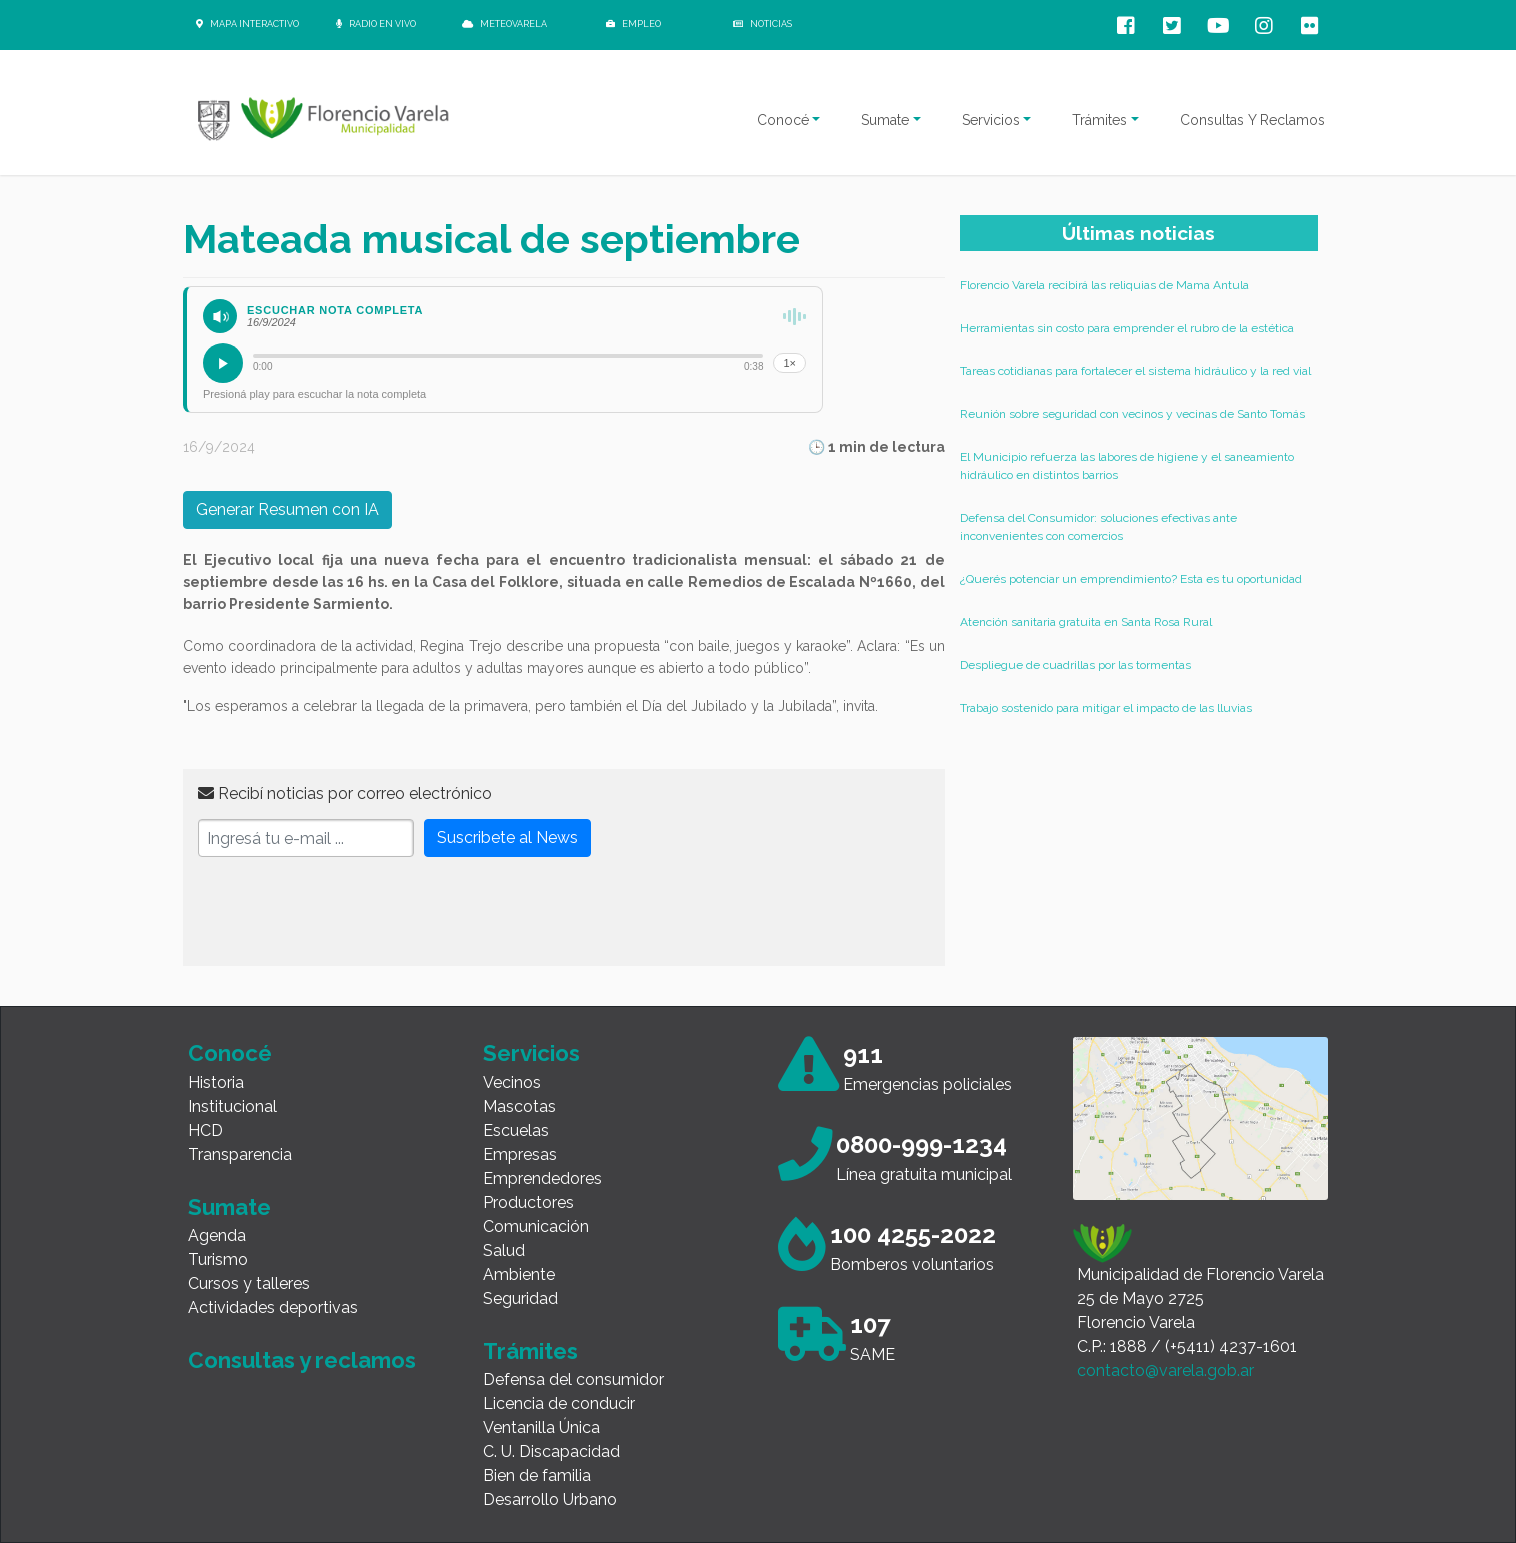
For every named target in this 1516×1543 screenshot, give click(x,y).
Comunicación (536, 1226)
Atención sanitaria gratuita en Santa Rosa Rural (1086, 622)
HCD (205, 1130)
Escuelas (516, 1130)
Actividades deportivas (273, 1307)
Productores (528, 1202)
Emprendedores (542, 1178)
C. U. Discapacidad (551, 1451)
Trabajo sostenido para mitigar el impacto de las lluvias (1106, 708)
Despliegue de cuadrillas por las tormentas (1075, 665)
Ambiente (519, 1274)
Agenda (217, 1235)
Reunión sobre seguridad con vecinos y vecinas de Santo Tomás (1132, 414)
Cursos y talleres (249, 1283)
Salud (504, 1250)
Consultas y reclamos (302, 1360)
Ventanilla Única (541, 1427)
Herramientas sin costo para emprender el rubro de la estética (1127, 328)
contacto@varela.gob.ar (1165, 1370)
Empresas (520, 1154)
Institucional (232, 1106)
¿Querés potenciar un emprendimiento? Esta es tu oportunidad (1131, 579)
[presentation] (350, 912)
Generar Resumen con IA (287, 509)
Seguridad (520, 1298)
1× (789, 363)
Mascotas (519, 1106)
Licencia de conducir (559, 1403)
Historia (216, 1082)
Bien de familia (537, 1475)
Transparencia (240, 1154)
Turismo (218, 1259)
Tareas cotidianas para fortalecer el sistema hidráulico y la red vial (1135, 371)
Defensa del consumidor (573, 1379)
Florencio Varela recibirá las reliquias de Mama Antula (1104, 285)
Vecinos (512, 1082)
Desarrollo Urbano (550, 1499)
